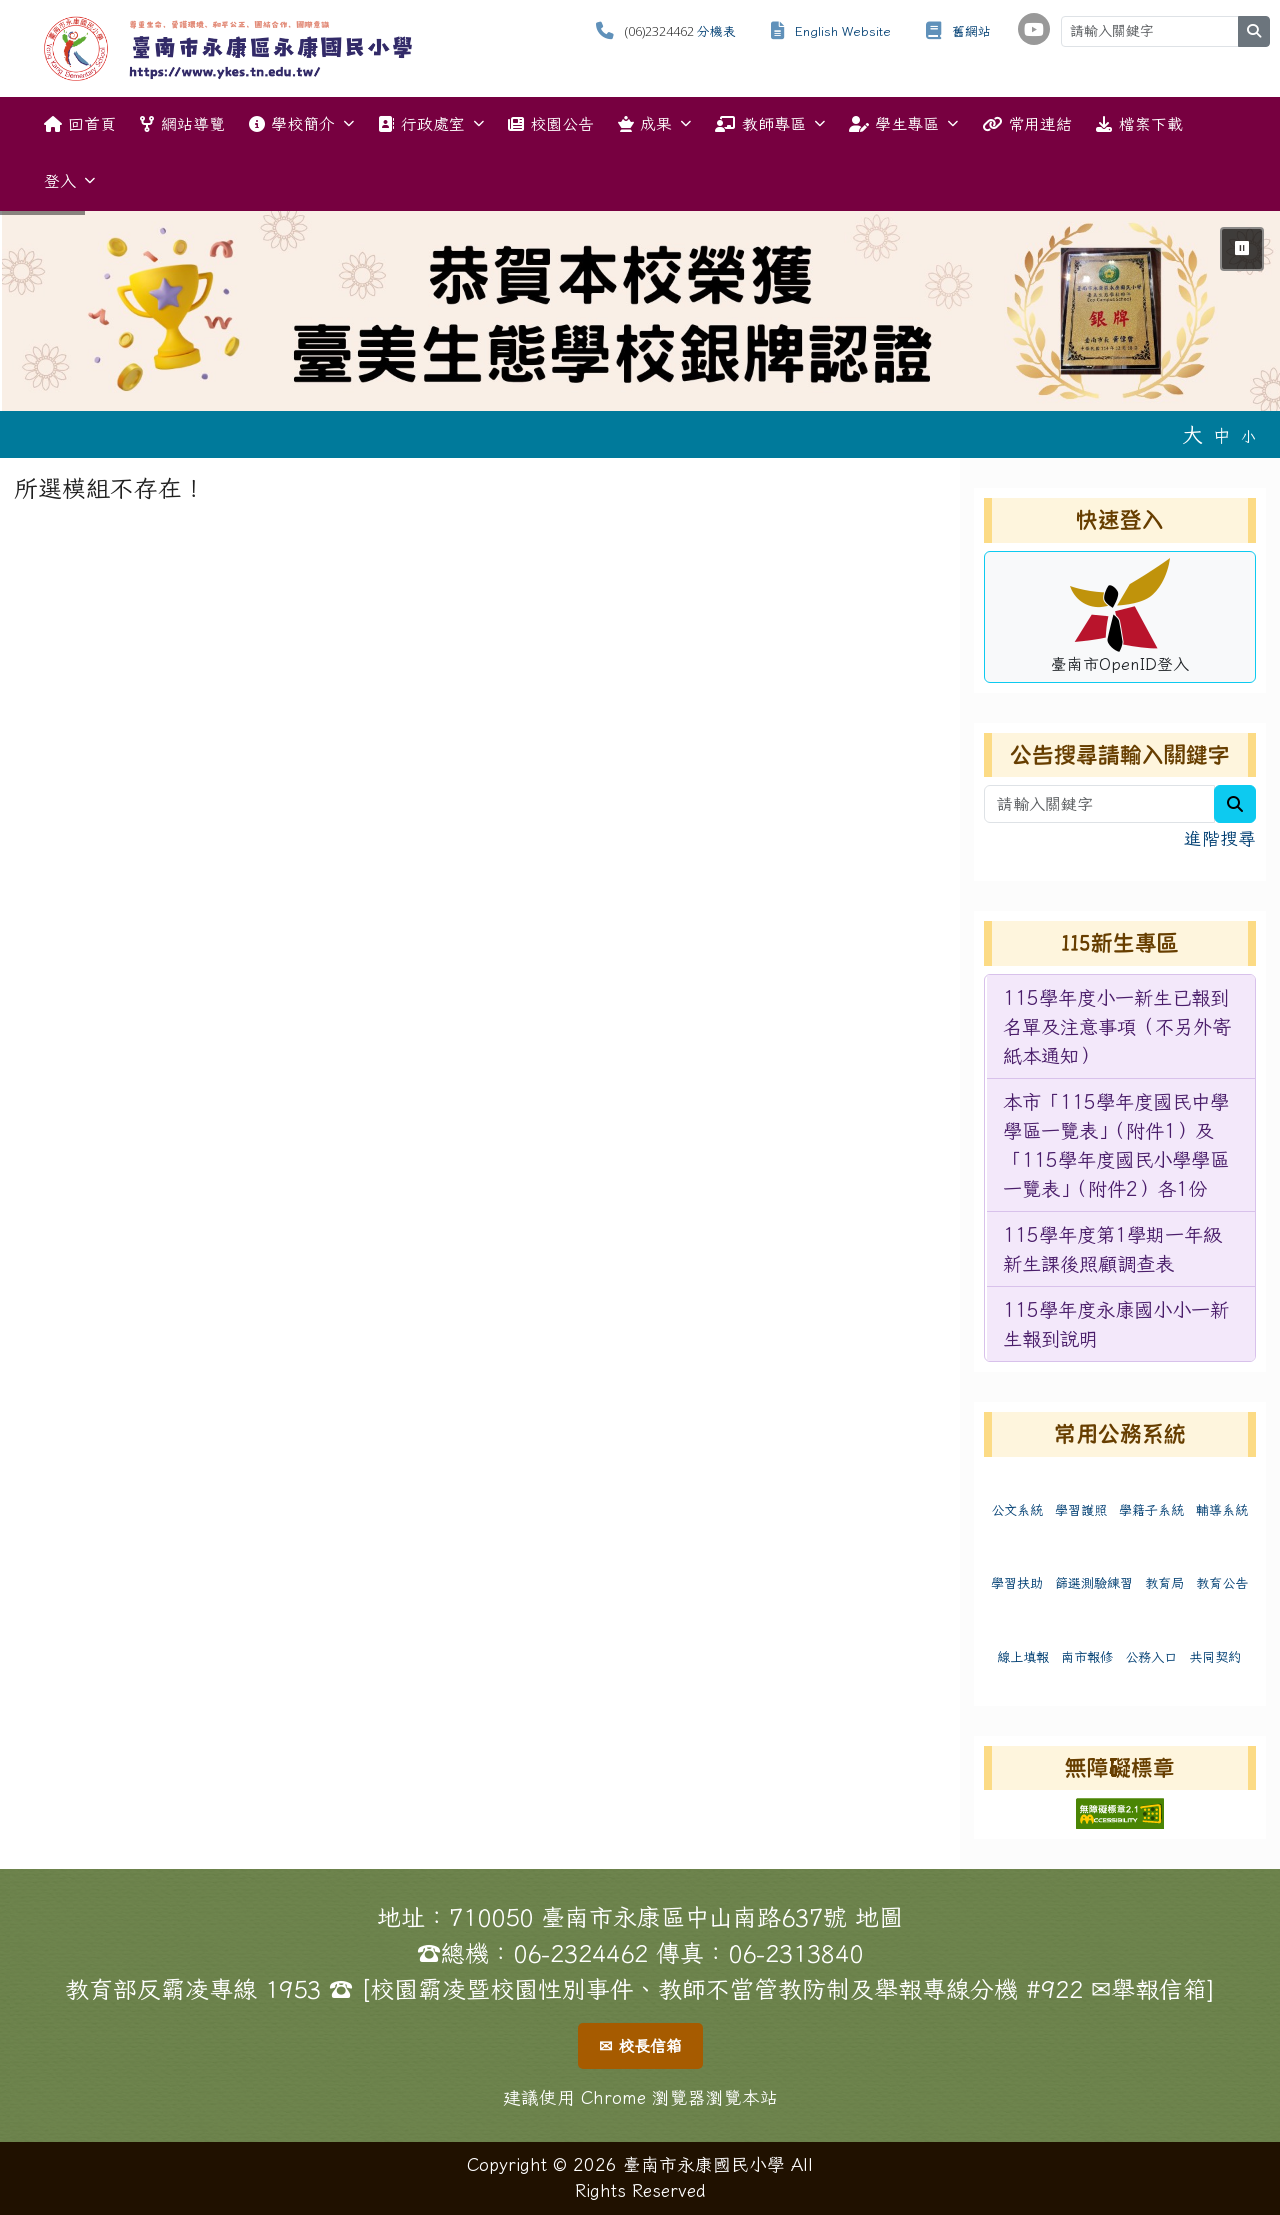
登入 (69, 180)
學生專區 (903, 123)
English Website (843, 31)
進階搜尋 (1220, 838)
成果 (654, 123)
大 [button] (1192, 434)
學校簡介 (301, 123)
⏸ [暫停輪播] (1242, 248)
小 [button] (1248, 436)
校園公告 (551, 124)
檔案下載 (1139, 124)
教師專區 (769, 123)
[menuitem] (1121, 1027)
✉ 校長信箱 (640, 2046)
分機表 (716, 31)
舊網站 (971, 31)
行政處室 (430, 123)
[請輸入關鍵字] (1150, 31)
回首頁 (80, 124)
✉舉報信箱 (1149, 1989)
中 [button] (1222, 435)
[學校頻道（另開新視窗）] (1034, 29)
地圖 (879, 1917)
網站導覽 (182, 124)
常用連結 (1027, 124)
